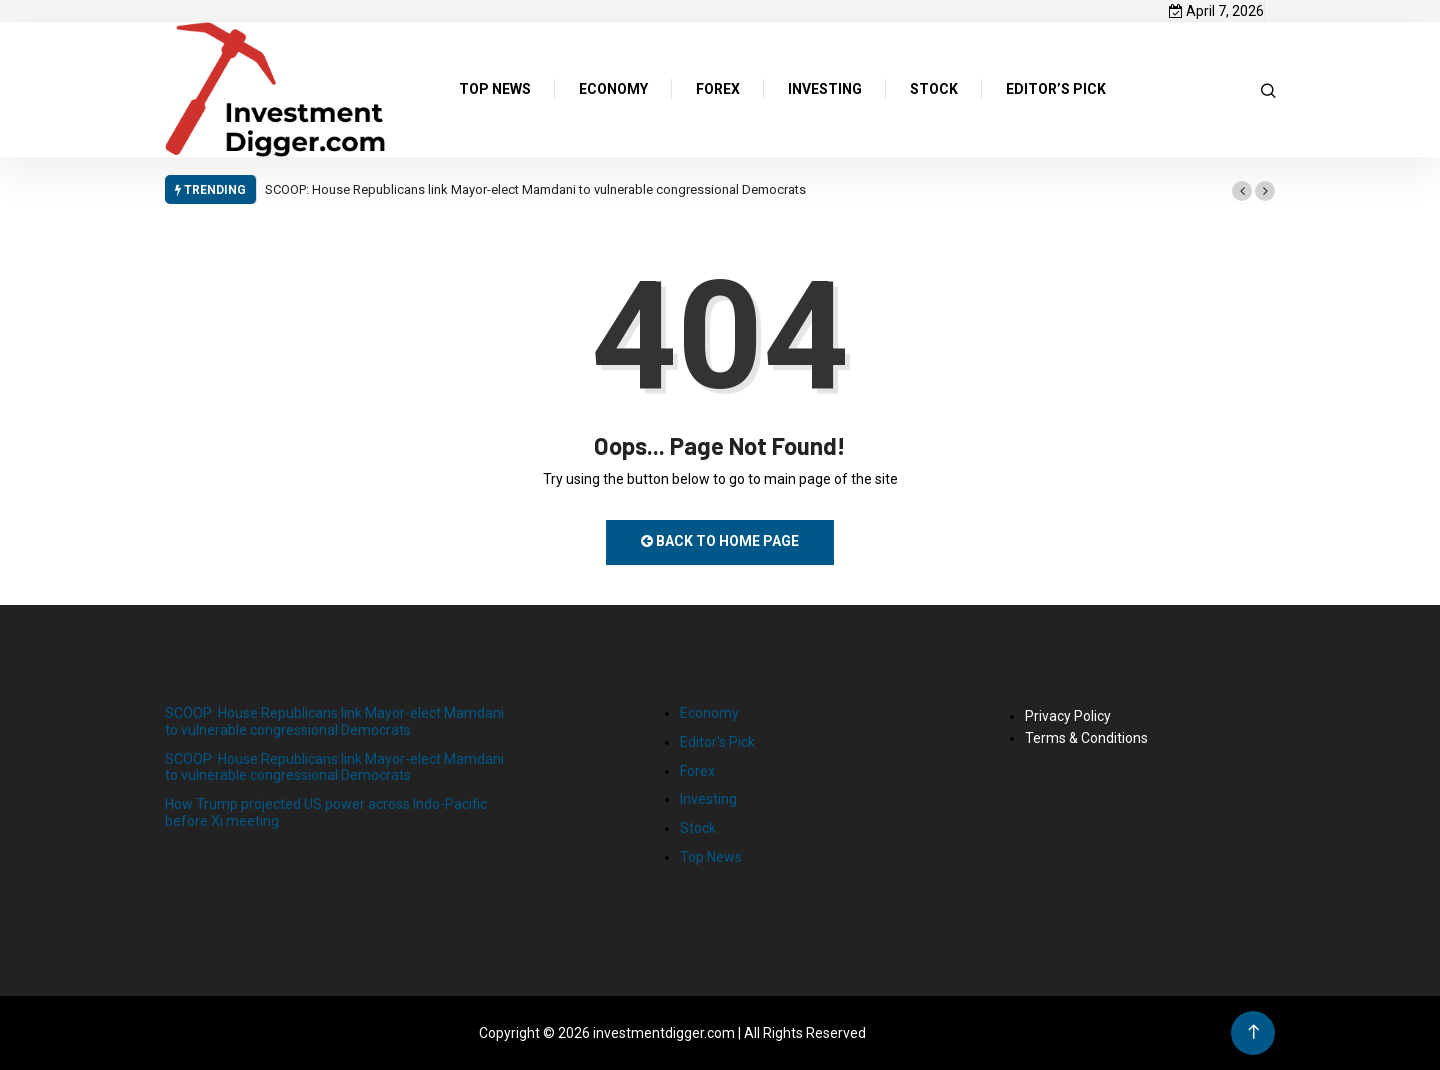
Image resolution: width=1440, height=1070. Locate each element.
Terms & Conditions (1086, 738)
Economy (709, 713)
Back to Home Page (720, 541)
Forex (697, 771)
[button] (1242, 191)
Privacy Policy (1068, 716)
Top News (711, 857)
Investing (708, 799)
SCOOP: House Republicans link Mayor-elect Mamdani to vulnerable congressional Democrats (535, 189)
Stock (698, 828)
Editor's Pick (717, 742)
